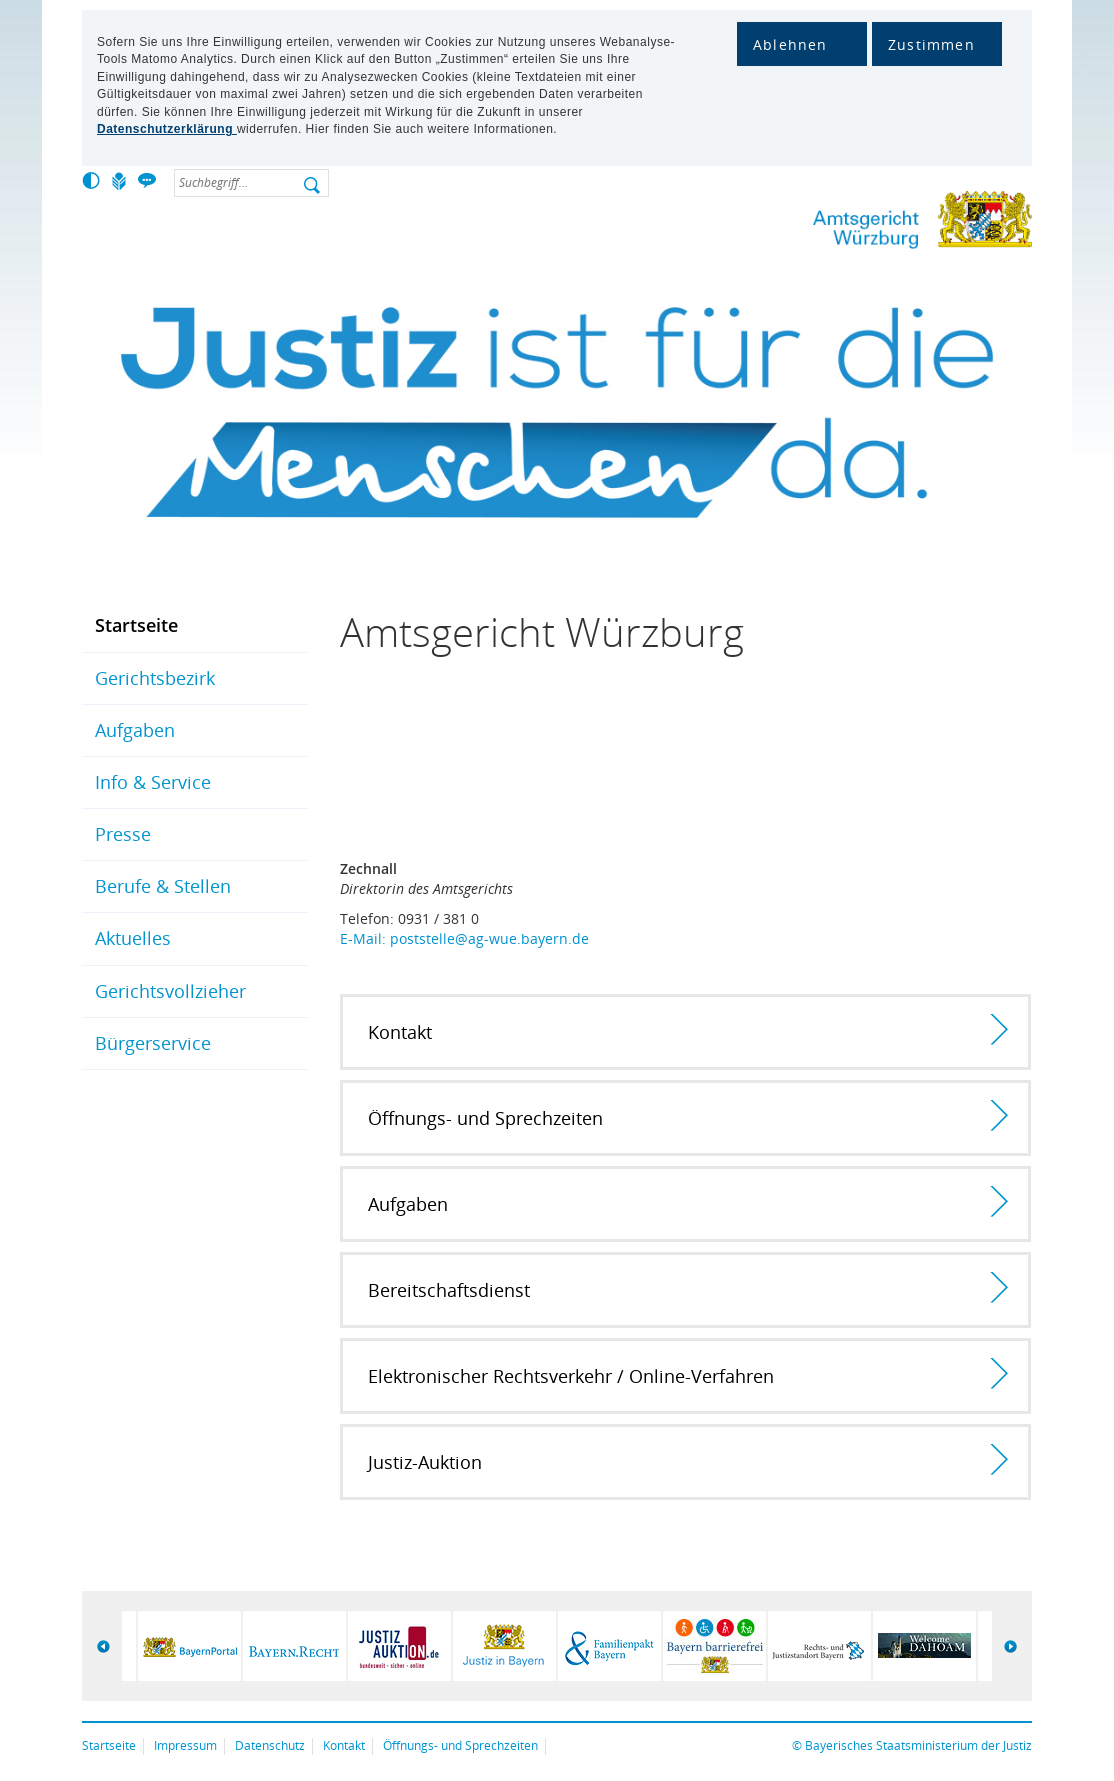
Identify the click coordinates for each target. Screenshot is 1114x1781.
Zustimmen (931, 44)
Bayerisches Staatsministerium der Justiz (918, 1745)
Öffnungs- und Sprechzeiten (460, 1745)
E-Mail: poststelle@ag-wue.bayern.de (464, 938)
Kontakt (344, 1745)
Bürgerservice (153, 1043)
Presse (123, 834)
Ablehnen (790, 44)
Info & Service (153, 782)
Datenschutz (270, 1745)
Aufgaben (135, 730)
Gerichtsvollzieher (170, 991)
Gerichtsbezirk (155, 678)
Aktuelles (133, 938)
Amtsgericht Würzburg (857, 223)
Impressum (185, 1745)
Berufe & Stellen (163, 886)
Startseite (136, 625)
